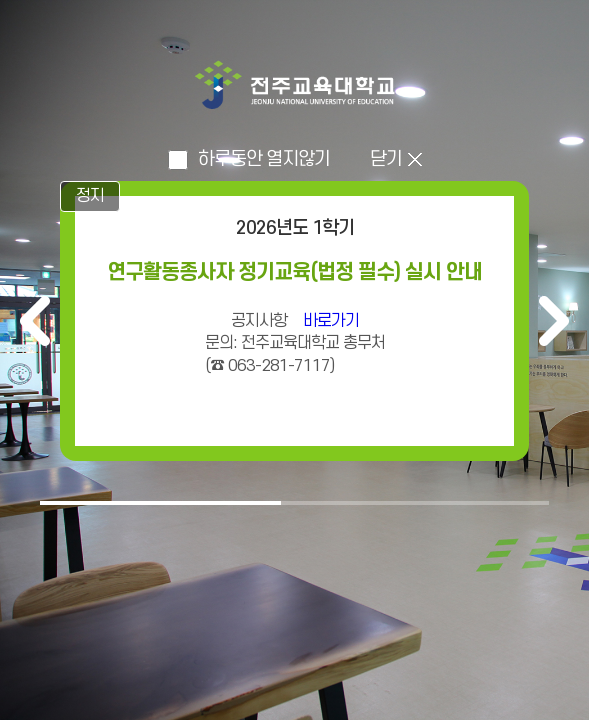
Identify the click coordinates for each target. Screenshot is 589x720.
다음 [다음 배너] (554, 321)
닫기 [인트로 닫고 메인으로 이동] (386, 159)
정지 (90, 196)
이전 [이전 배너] (35, 321)
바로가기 (331, 321)
